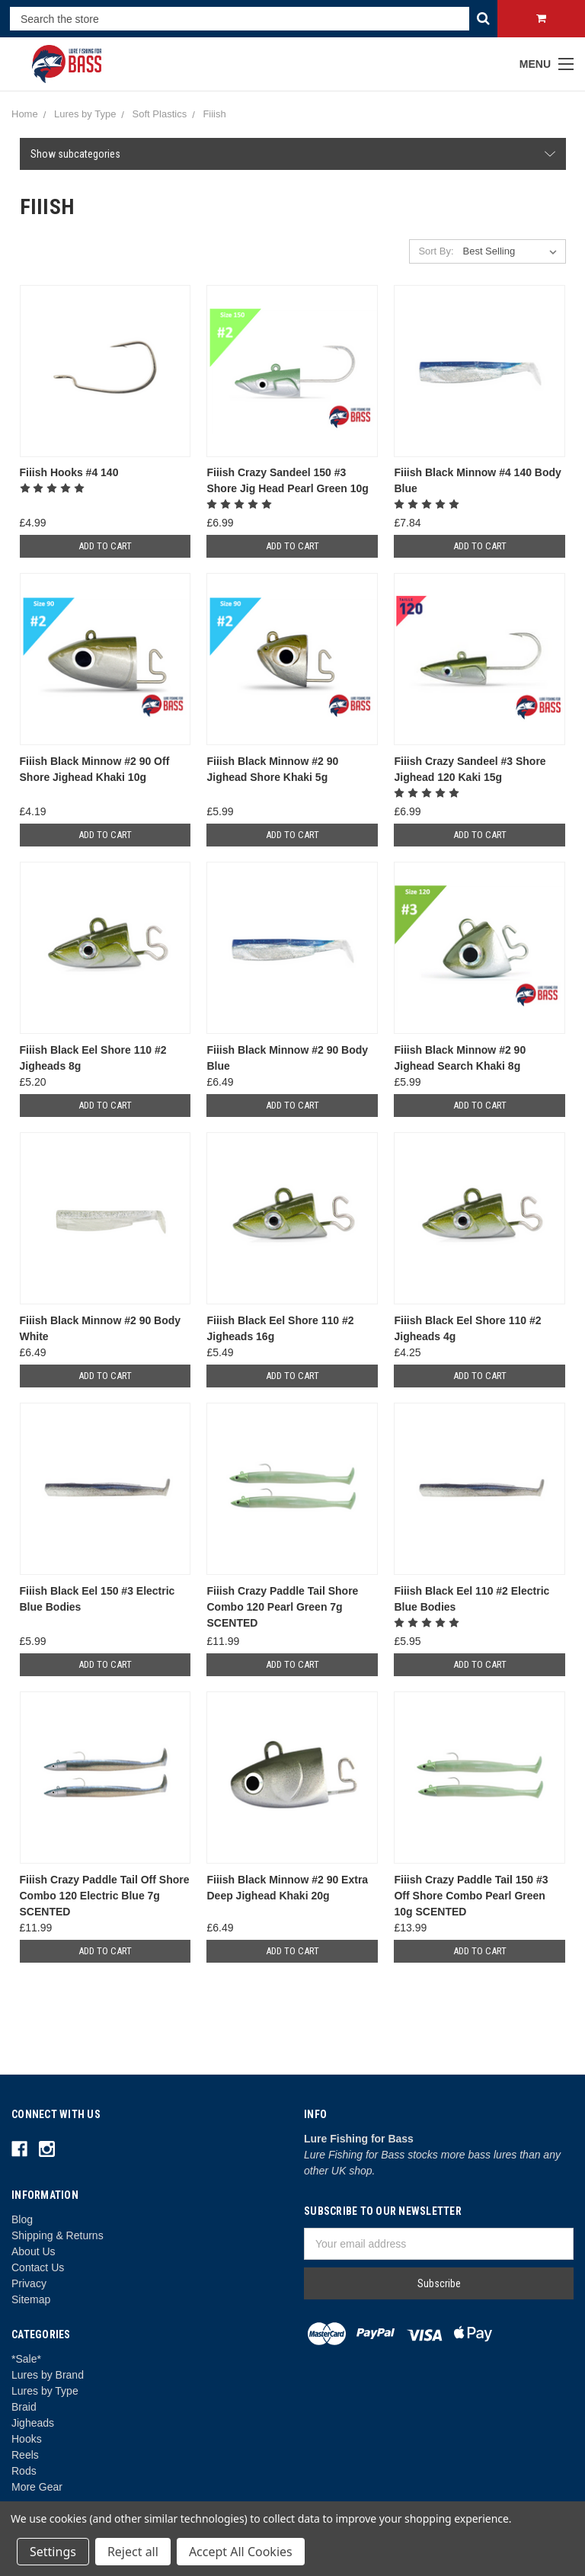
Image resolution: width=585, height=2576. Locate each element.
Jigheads (32, 2423)
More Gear (36, 2487)
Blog (22, 2219)
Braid (24, 2407)
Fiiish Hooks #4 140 (69, 472)
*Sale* (26, 2359)
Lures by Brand (47, 2375)
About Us (33, 2251)
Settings (53, 2551)
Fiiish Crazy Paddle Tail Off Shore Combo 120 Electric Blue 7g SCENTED (105, 1896)
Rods (24, 2471)
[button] (293, 154)
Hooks (26, 2439)
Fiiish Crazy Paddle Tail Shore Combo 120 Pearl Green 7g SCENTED (282, 1607)
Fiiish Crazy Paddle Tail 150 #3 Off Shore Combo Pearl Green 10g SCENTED (471, 1896)
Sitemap (30, 2299)
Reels (25, 2455)
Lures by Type (44, 2391)
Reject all (132, 2551)
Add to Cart (105, 546)
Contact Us (37, 2267)
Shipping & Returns (57, 2235)
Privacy (28, 2283)
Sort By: (435, 251)
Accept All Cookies (240, 2551)
